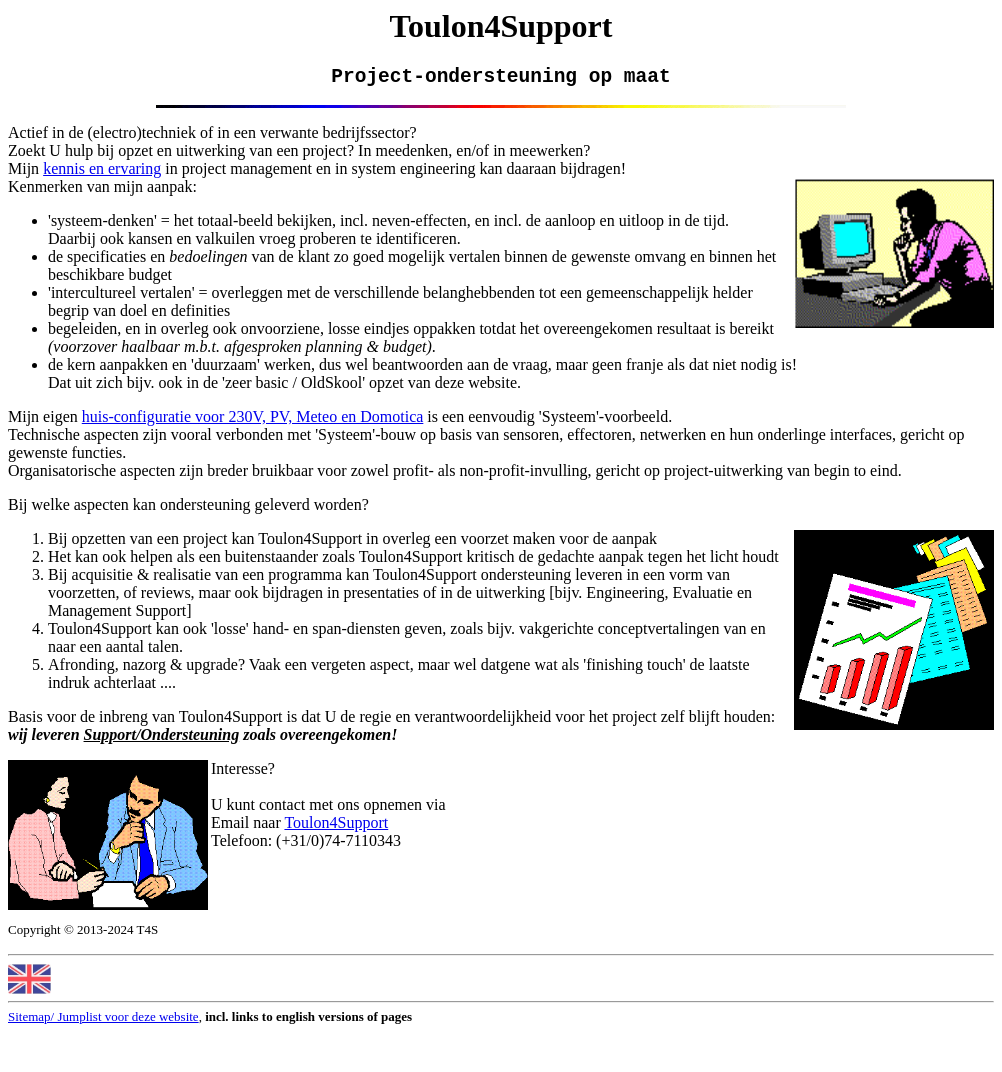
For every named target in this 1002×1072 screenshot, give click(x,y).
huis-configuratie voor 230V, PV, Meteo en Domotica (253, 421)
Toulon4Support (336, 827)
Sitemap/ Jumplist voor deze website (103, 1021)
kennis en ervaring (102, 173)
